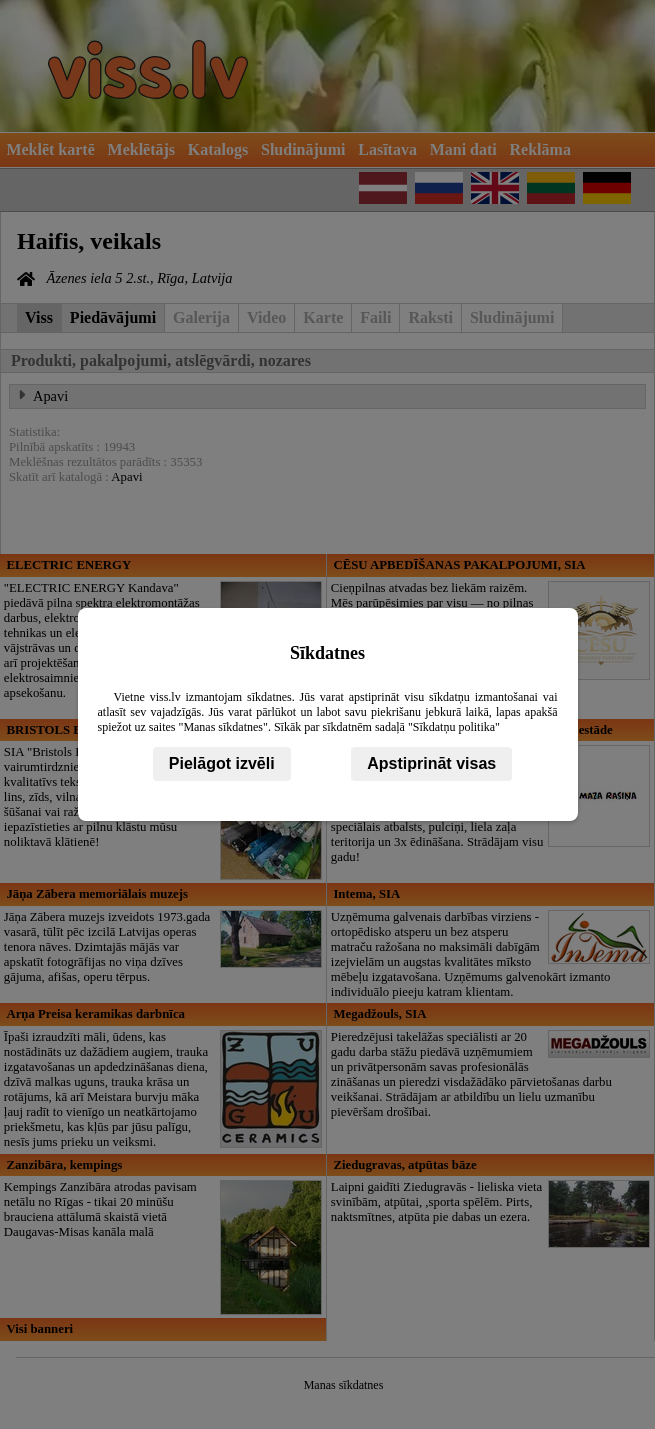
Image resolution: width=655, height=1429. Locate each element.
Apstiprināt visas (431, 763)
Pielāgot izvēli (222, 763)
